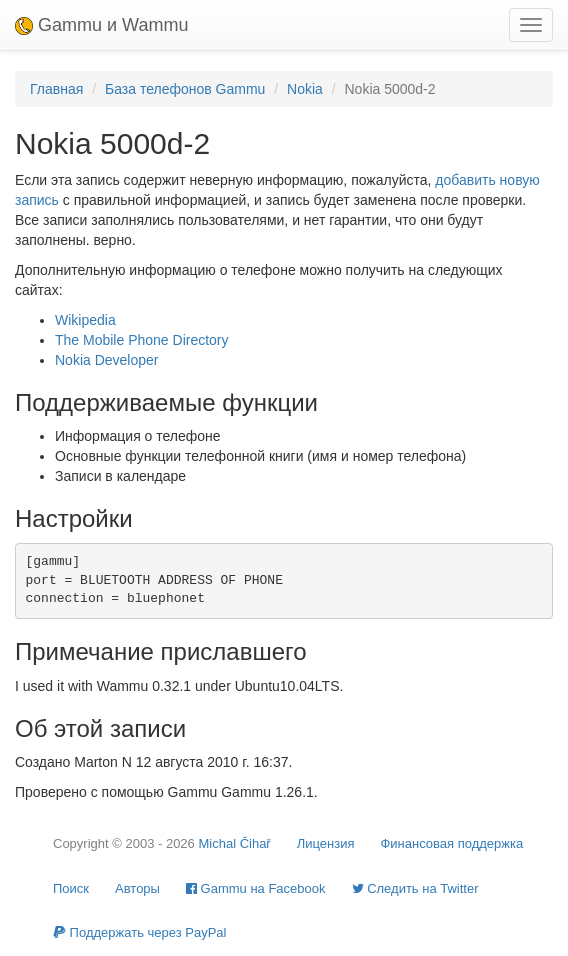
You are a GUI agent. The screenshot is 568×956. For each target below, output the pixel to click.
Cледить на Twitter (415, 888)
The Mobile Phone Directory (142, 340)
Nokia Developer (107, 360)
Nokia (305, 89)
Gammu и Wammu (101, 25)
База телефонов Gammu (185, 89)
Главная (56, 89)
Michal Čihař (234, 843)
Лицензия (326, 843)
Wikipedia (85, 320)
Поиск (71, 888)
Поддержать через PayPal (139, 932)
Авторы (137, 888)
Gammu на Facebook (256, 888)
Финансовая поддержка (451, 843)
